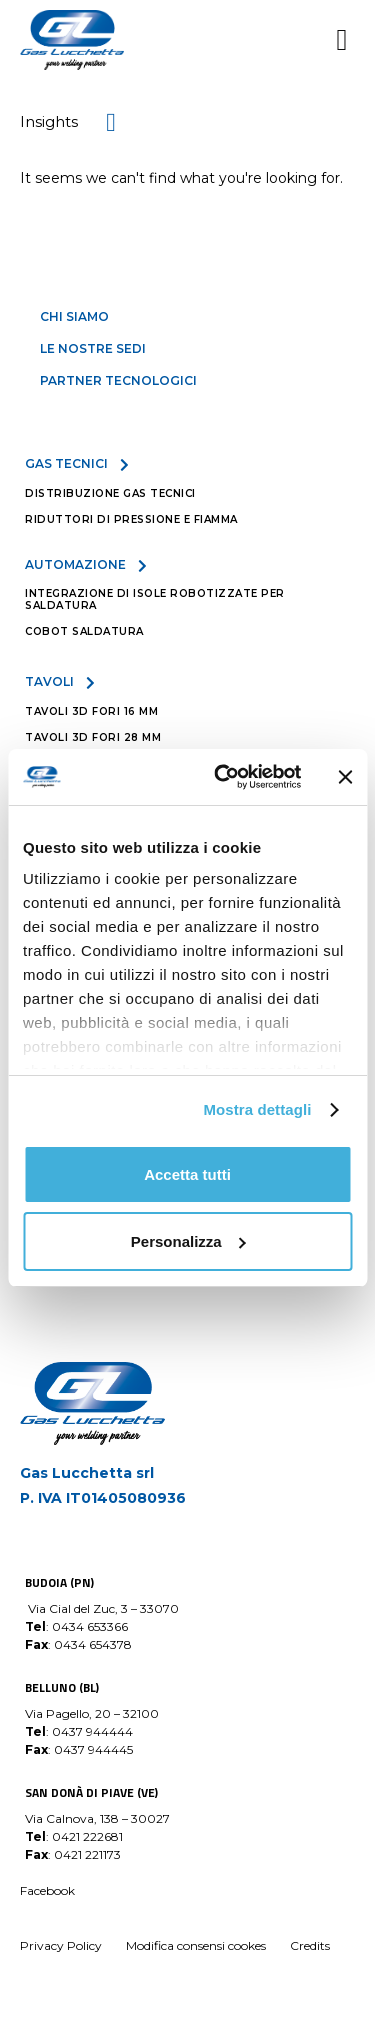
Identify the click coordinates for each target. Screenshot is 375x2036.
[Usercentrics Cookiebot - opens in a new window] (223, 777)
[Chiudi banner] (345, 777)
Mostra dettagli (257, 1109)
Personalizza (188, 1241)
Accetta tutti (187, 1174)
